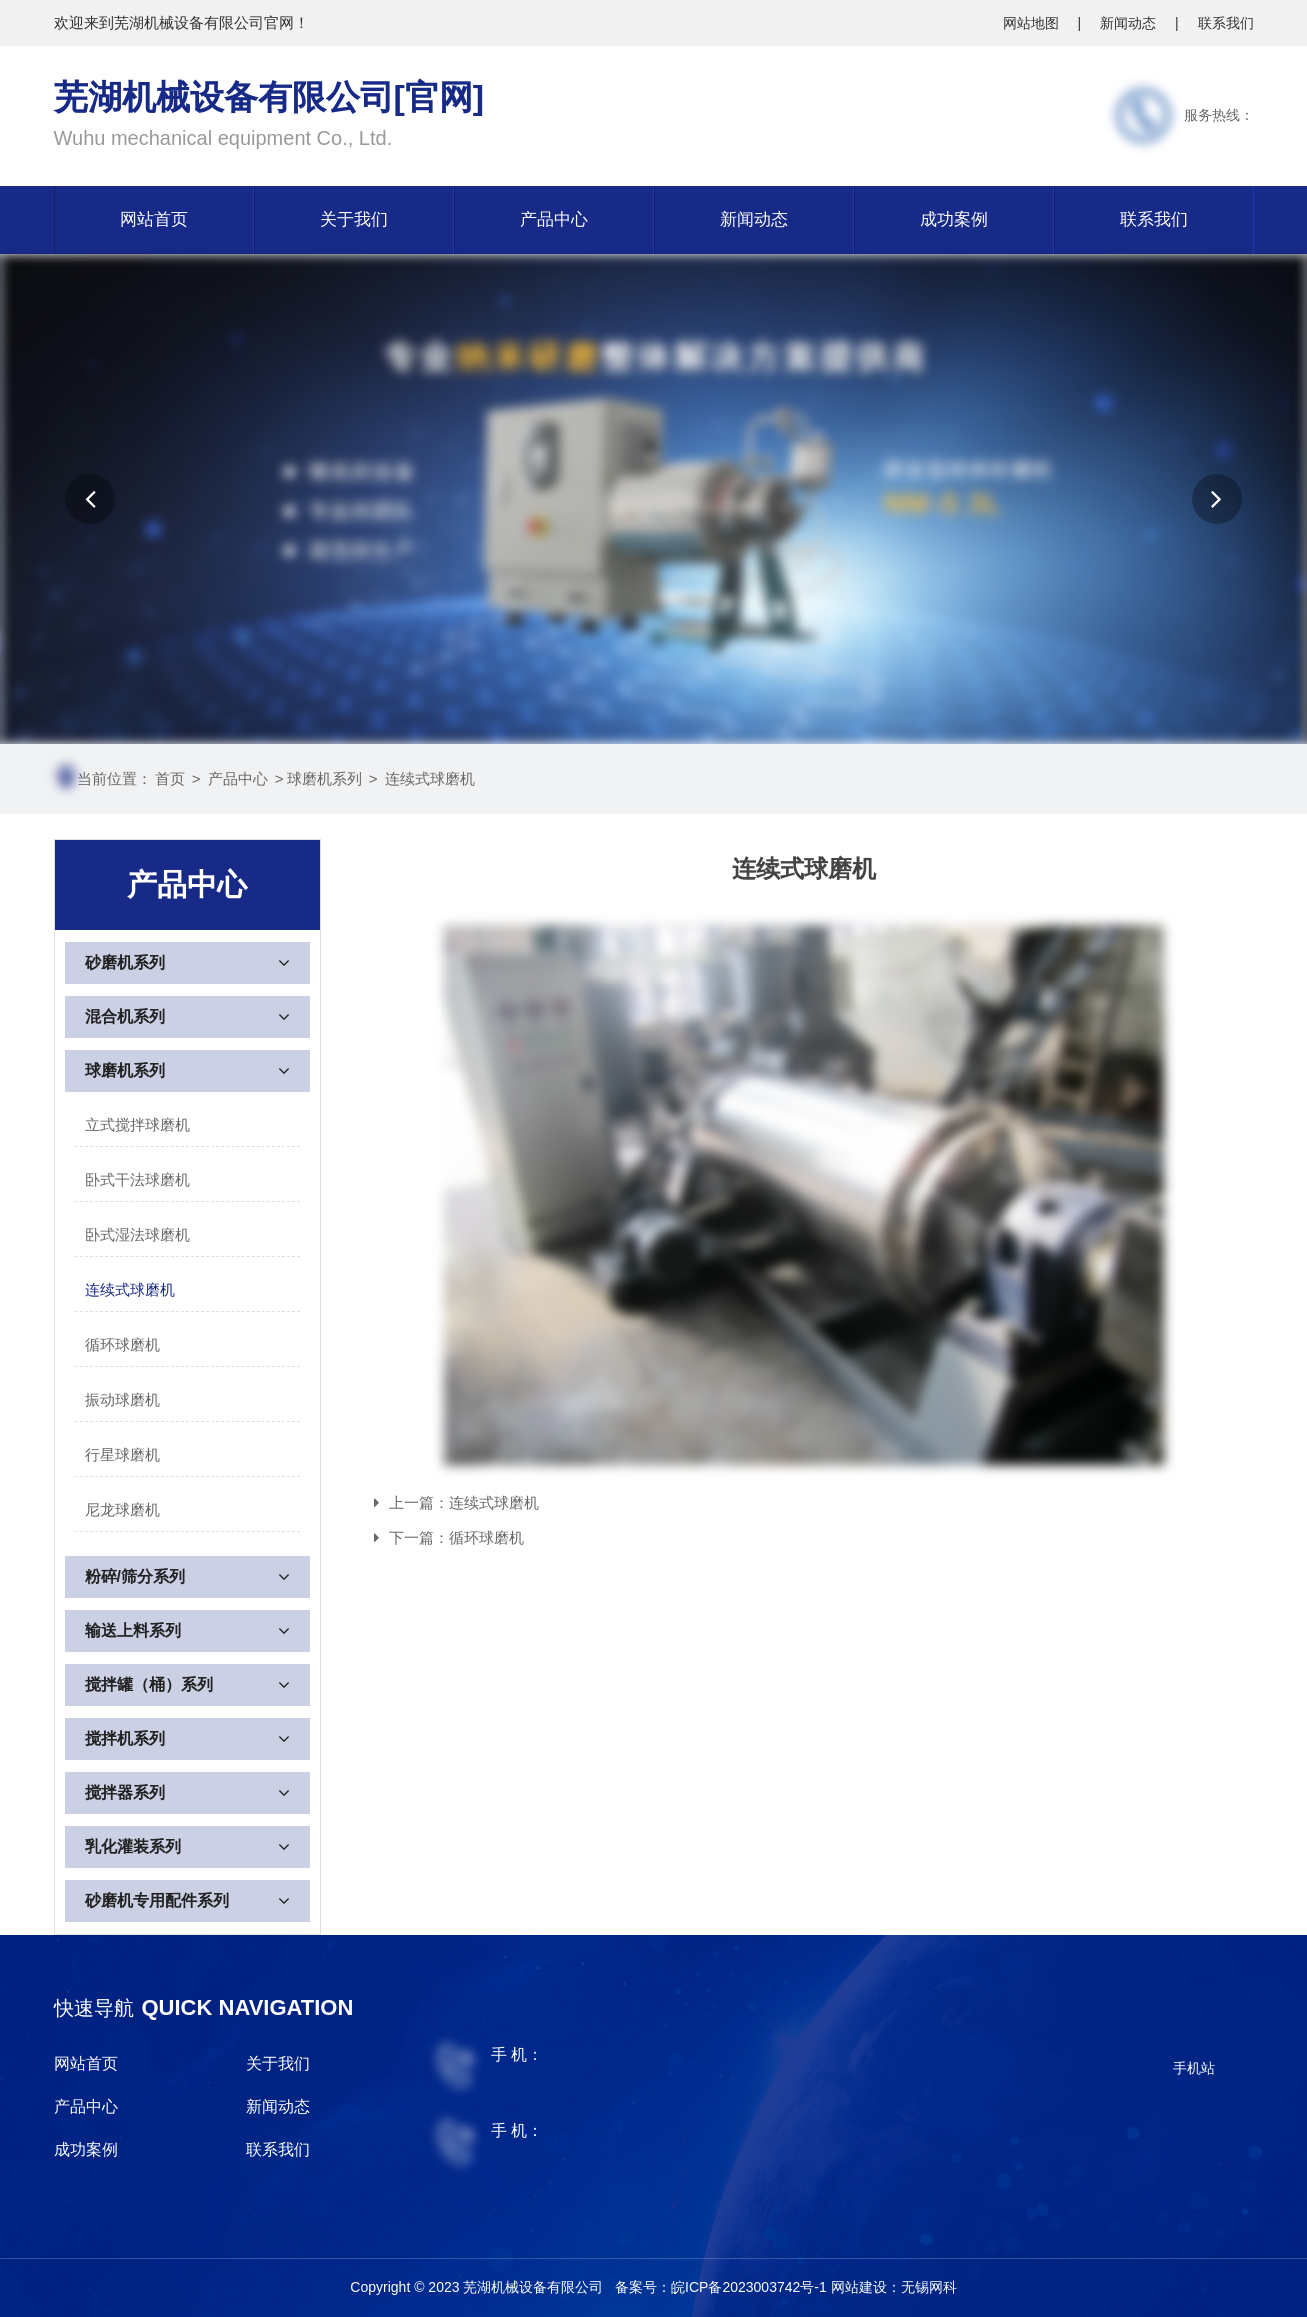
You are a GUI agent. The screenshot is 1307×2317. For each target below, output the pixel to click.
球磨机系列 (324, 778)
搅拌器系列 (125, 1792)
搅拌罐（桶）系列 (149, 1684)
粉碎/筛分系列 (135, 1576)
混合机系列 (125, 1016)
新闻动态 (1130, 23)
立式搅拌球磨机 (137, 1124)
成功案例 (954, 219)
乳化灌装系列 (133, 1846)
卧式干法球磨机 (137, 1179)
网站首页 (154, 219)
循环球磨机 (122, 1344)
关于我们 (354, 219)
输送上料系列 (133, 1630)
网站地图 (1033, 23)
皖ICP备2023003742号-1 (751, 2287)
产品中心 (554, 219)
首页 (170, 778)
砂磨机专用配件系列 (157, 1900)
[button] (90, 499)
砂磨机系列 (125, 962)
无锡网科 (929, 2287)
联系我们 (1226, 23)
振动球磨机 (122, 1399)
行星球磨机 (122, 1454)
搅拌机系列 (125, 1738)
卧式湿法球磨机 (137, 1234)
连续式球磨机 (430, 778)
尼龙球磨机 (122, 1509)
